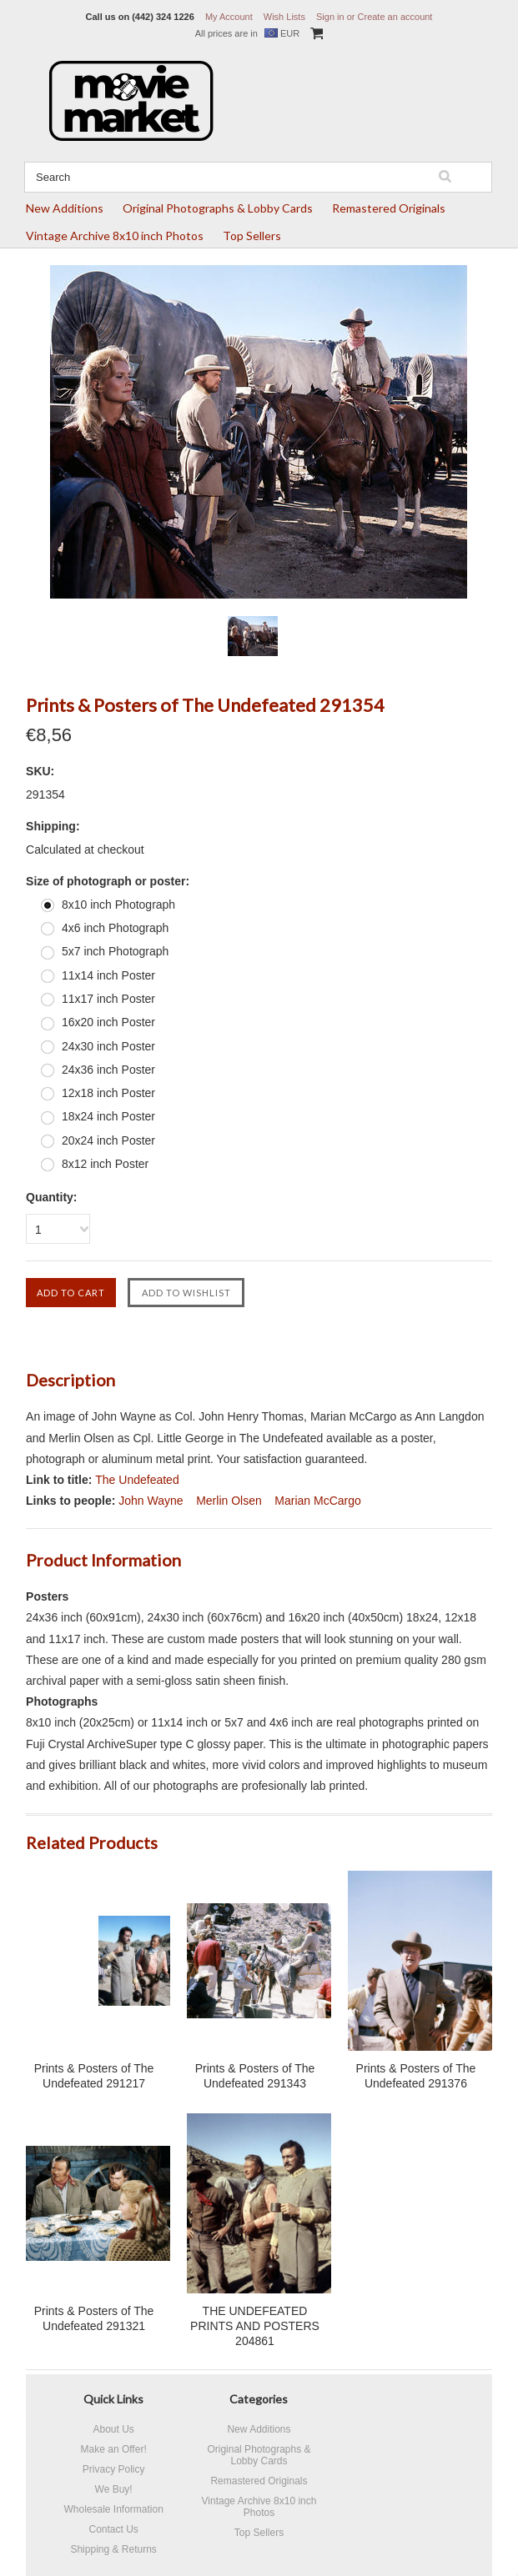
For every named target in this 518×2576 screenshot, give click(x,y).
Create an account (395, 17)
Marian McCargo (317, 1500)
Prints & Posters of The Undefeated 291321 (94, 2318)
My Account (229, 17)
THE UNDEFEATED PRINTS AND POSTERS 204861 (254, 2326)
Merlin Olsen (229, 1500)
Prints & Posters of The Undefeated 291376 (416, 2076)
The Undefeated (137, 1479)
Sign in (330, 17)
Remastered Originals (388, 208)
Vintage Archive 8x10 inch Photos (115, 235)
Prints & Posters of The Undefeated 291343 (255, 2076)
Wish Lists (284, 17)
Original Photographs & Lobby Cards (218, 208)
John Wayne (150, 1500)
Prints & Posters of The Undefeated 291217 (94, 2076)
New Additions (64, 208)
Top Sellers (252, 235)
